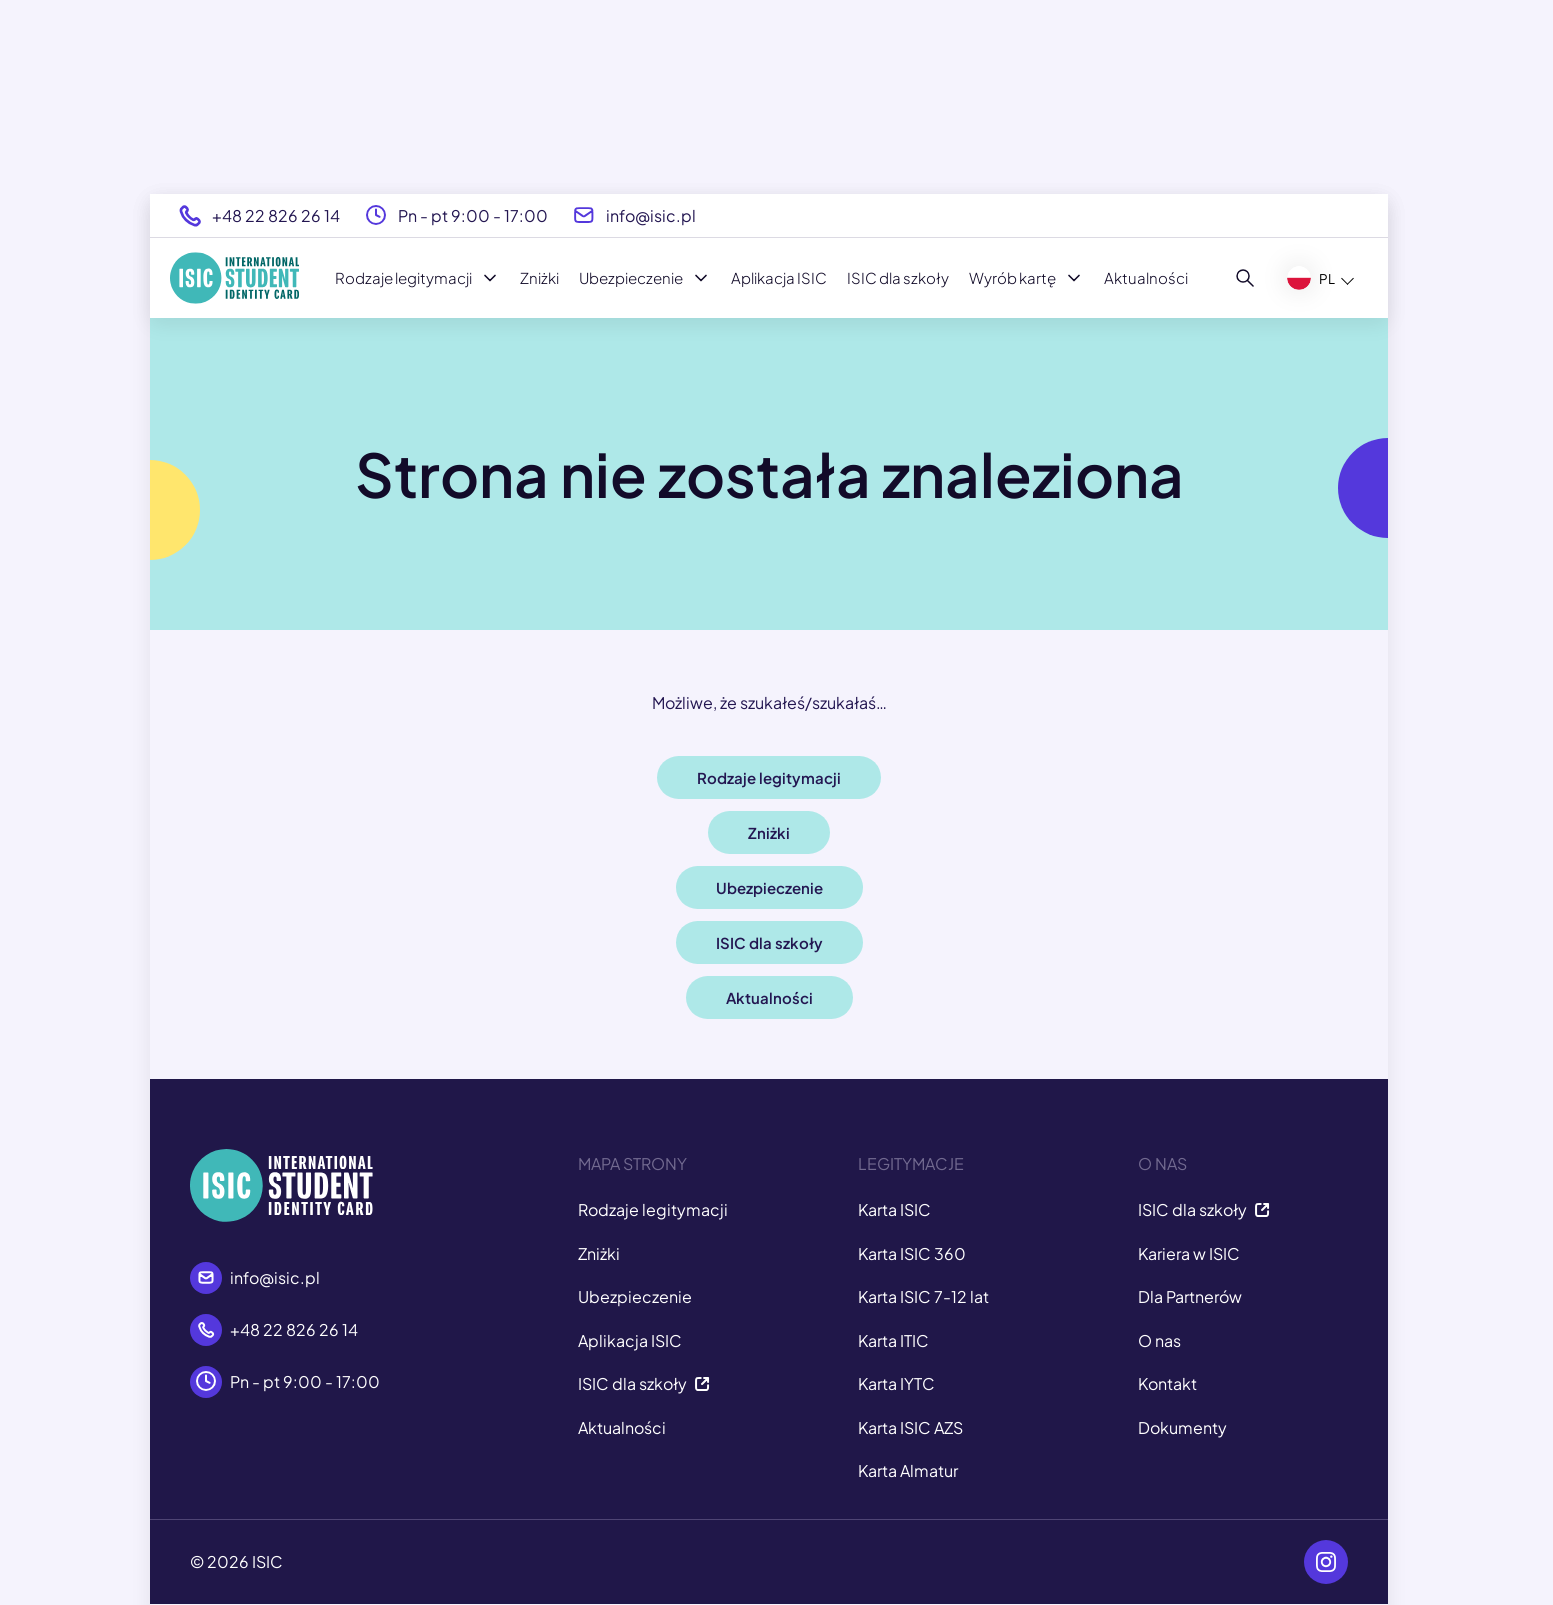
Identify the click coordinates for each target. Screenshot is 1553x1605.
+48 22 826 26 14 (276, 215)
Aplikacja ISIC (779, 277)
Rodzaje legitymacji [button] (769, 777)
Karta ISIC (894, 1209)
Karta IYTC (896, 1383)
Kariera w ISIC (1189, 1253)
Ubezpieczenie (645, 278)
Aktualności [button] (769, 997)
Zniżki (539, 277)
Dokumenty (1182, 1427)
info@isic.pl (651, 215)
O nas (1159, 1340)
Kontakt (1167, 1383)
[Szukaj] (1245, 278)
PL (1311, 278)
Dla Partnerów (1190, 1296)
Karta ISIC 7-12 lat (923, 1296)
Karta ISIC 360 (912, 1253)
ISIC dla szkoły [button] (769, 942)
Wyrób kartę (1026, 278)
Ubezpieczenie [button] (769, 887)
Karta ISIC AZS (910, 1427)
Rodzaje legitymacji (417, 278)
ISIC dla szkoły (898, 277)
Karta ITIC (893, 1340)
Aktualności (1146, 277)
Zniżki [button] (769, 832)
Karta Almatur (908, 1470)
